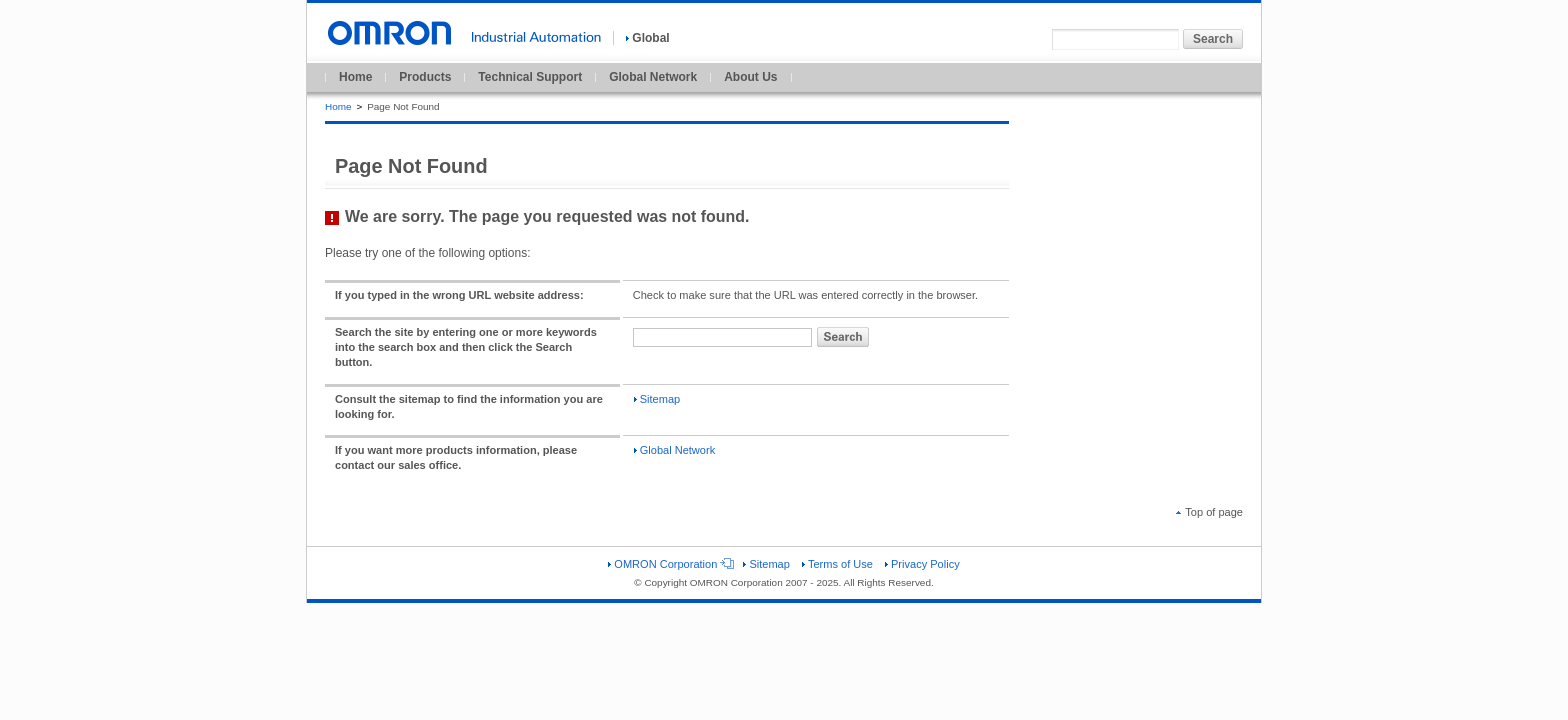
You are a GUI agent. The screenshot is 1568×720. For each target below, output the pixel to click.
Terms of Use (837, 564)
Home (355, 77)
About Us (750, 77)
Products (425, 77)
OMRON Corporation (669, 564)
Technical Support (530, 77)
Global (647, 38)
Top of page (1209, 512)
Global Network (653, 77)
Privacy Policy (922, 564)
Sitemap (657, 399)
